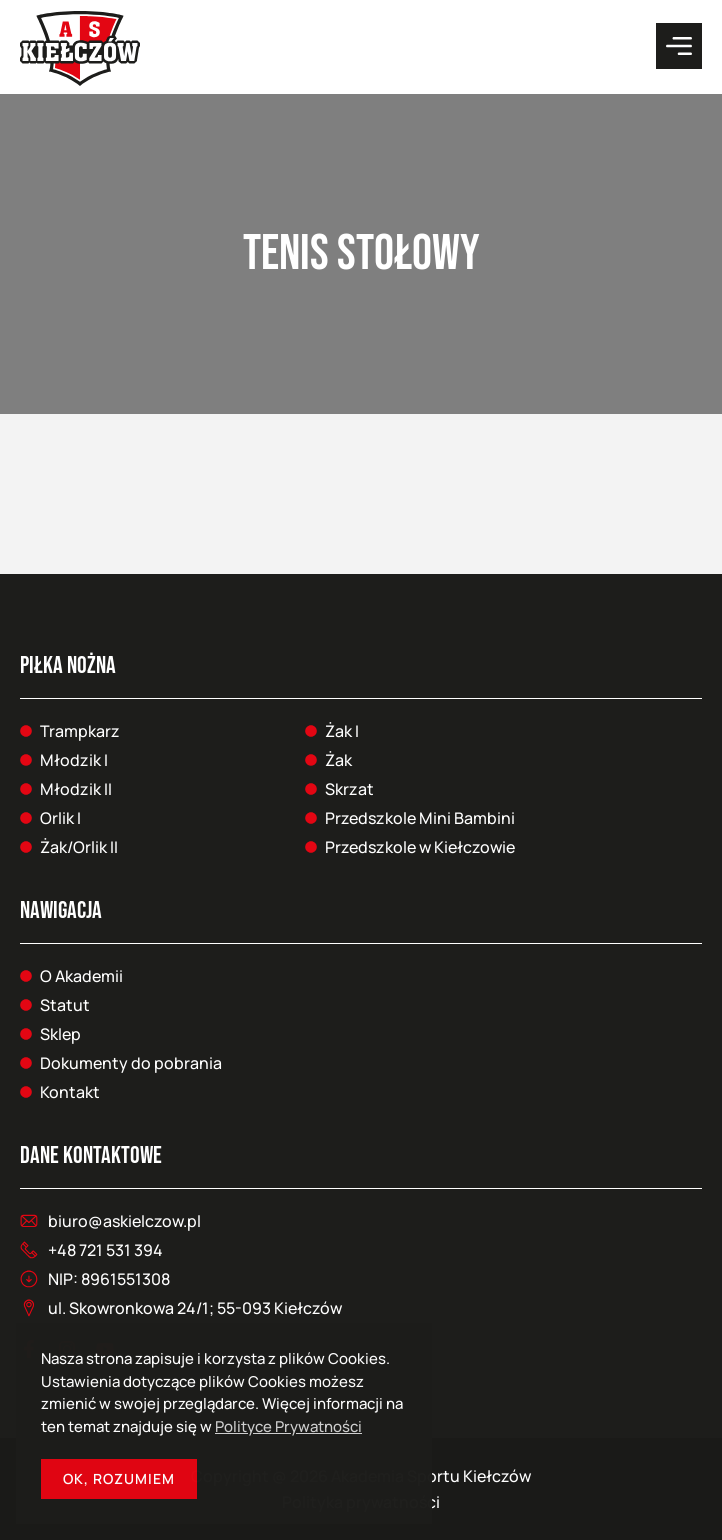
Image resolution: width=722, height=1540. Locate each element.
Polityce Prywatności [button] (288, 1426)
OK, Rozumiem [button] (119, 1478)
